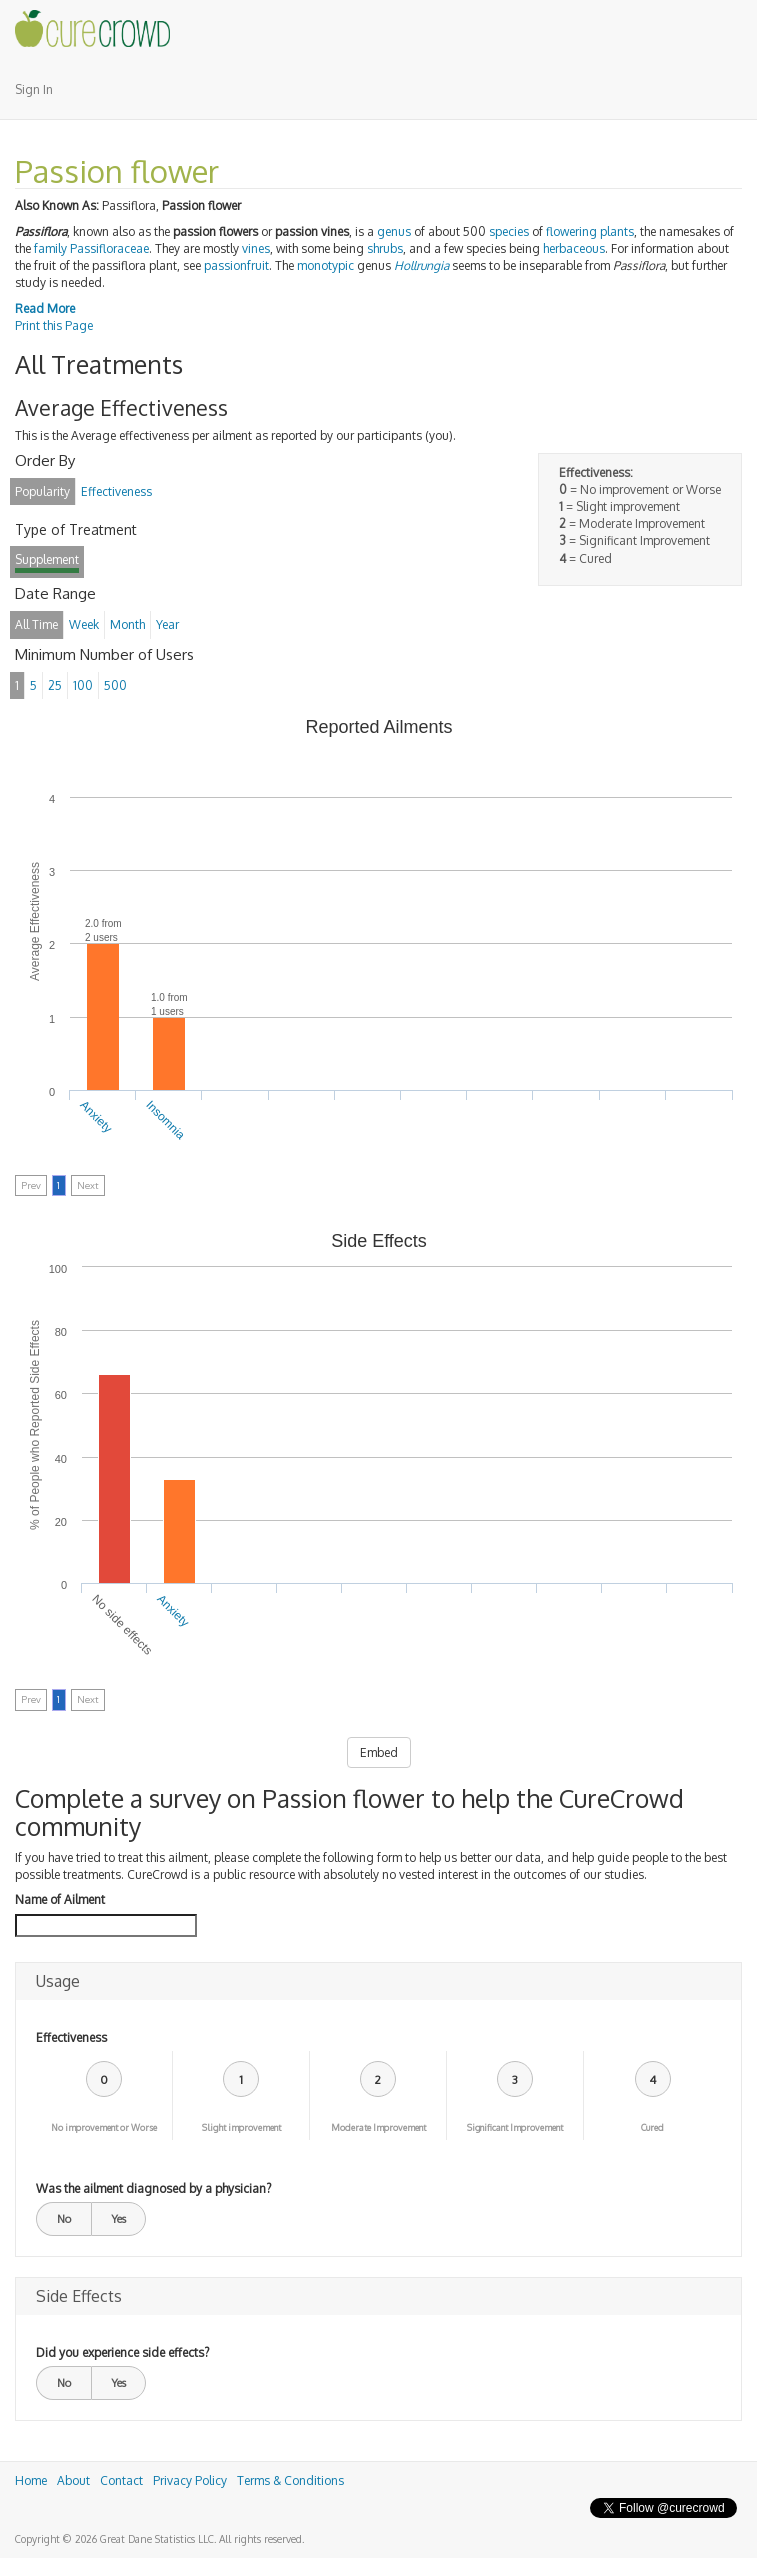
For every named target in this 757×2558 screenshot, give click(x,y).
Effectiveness (71, 2037)
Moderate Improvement (378, 2127)
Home (31, 2480)
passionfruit (236, 265)
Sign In (34, 89)
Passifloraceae (109, 248)
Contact (121, 2480)
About (73, 2480)
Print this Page (54, 325)
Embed (379, 1752)
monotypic (325, 265)
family (50, 248)
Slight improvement (241, 2127)
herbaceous (574, 248)
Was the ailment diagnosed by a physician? (153, 2188)
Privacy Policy (190, 2480)
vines (256, 248)
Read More (45, 308)
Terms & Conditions (290, 2480)
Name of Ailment (60, 1899)
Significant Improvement (515, 2127)
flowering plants (590, 231)
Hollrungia (421, 265)
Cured (652, 2127)
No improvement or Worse (104, 2127)
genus (394, 231)
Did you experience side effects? (122, 2352)
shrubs (385, 248)
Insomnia (166, 1120)
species (509, 231)
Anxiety (96, 1117)
